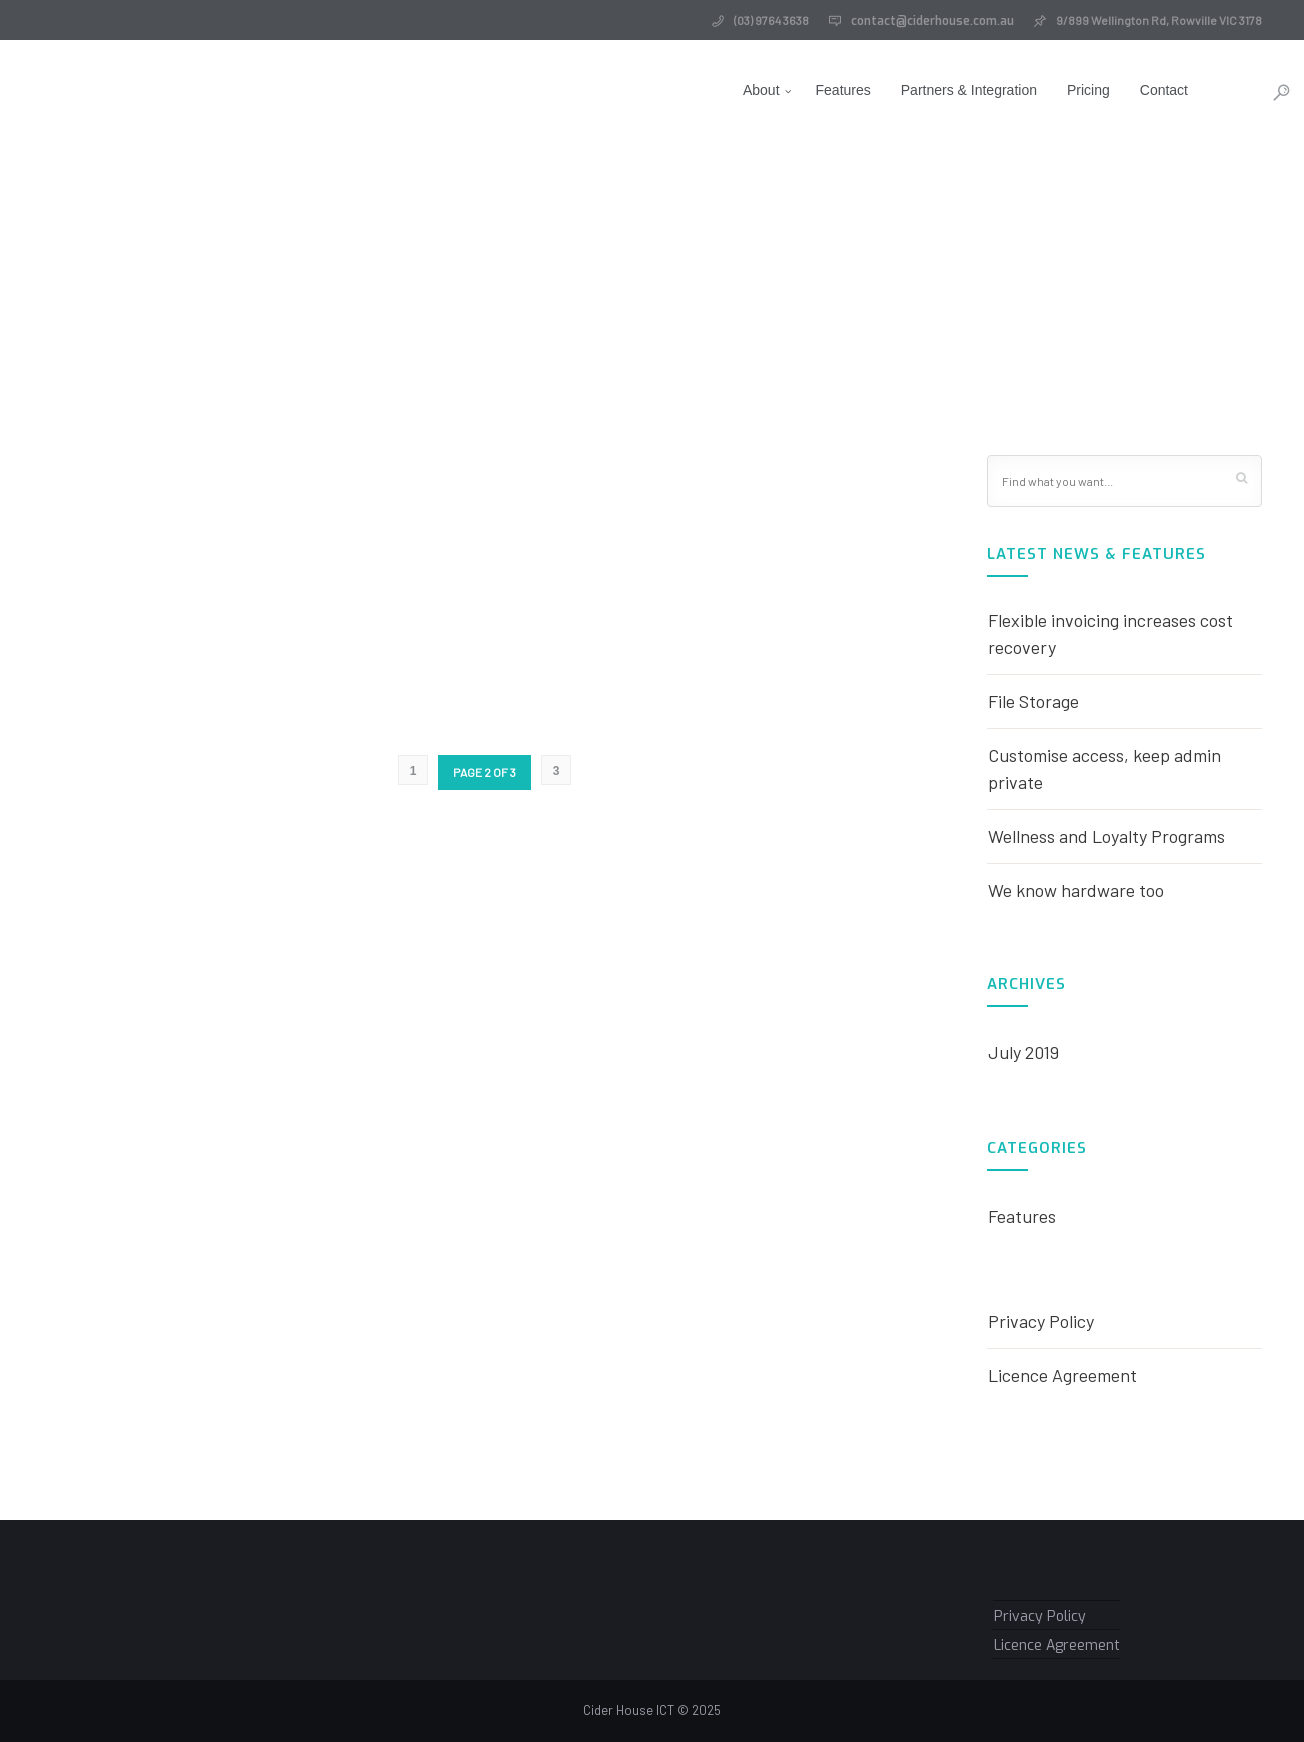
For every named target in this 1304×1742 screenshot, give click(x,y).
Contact (1136, 90)
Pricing (1060, 90)
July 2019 (1023, 1052)
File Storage (1033, 701)
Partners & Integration (941, 90)
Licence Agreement (1062, 1375)
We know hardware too (1076, 890)
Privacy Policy (1041, 1321)
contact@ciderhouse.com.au (932, 21)
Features (815, 90)
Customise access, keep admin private (1104, 768)
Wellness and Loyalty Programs (1106, 836)
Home (641, 299)
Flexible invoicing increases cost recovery (1110, 633)
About (733, 90)
